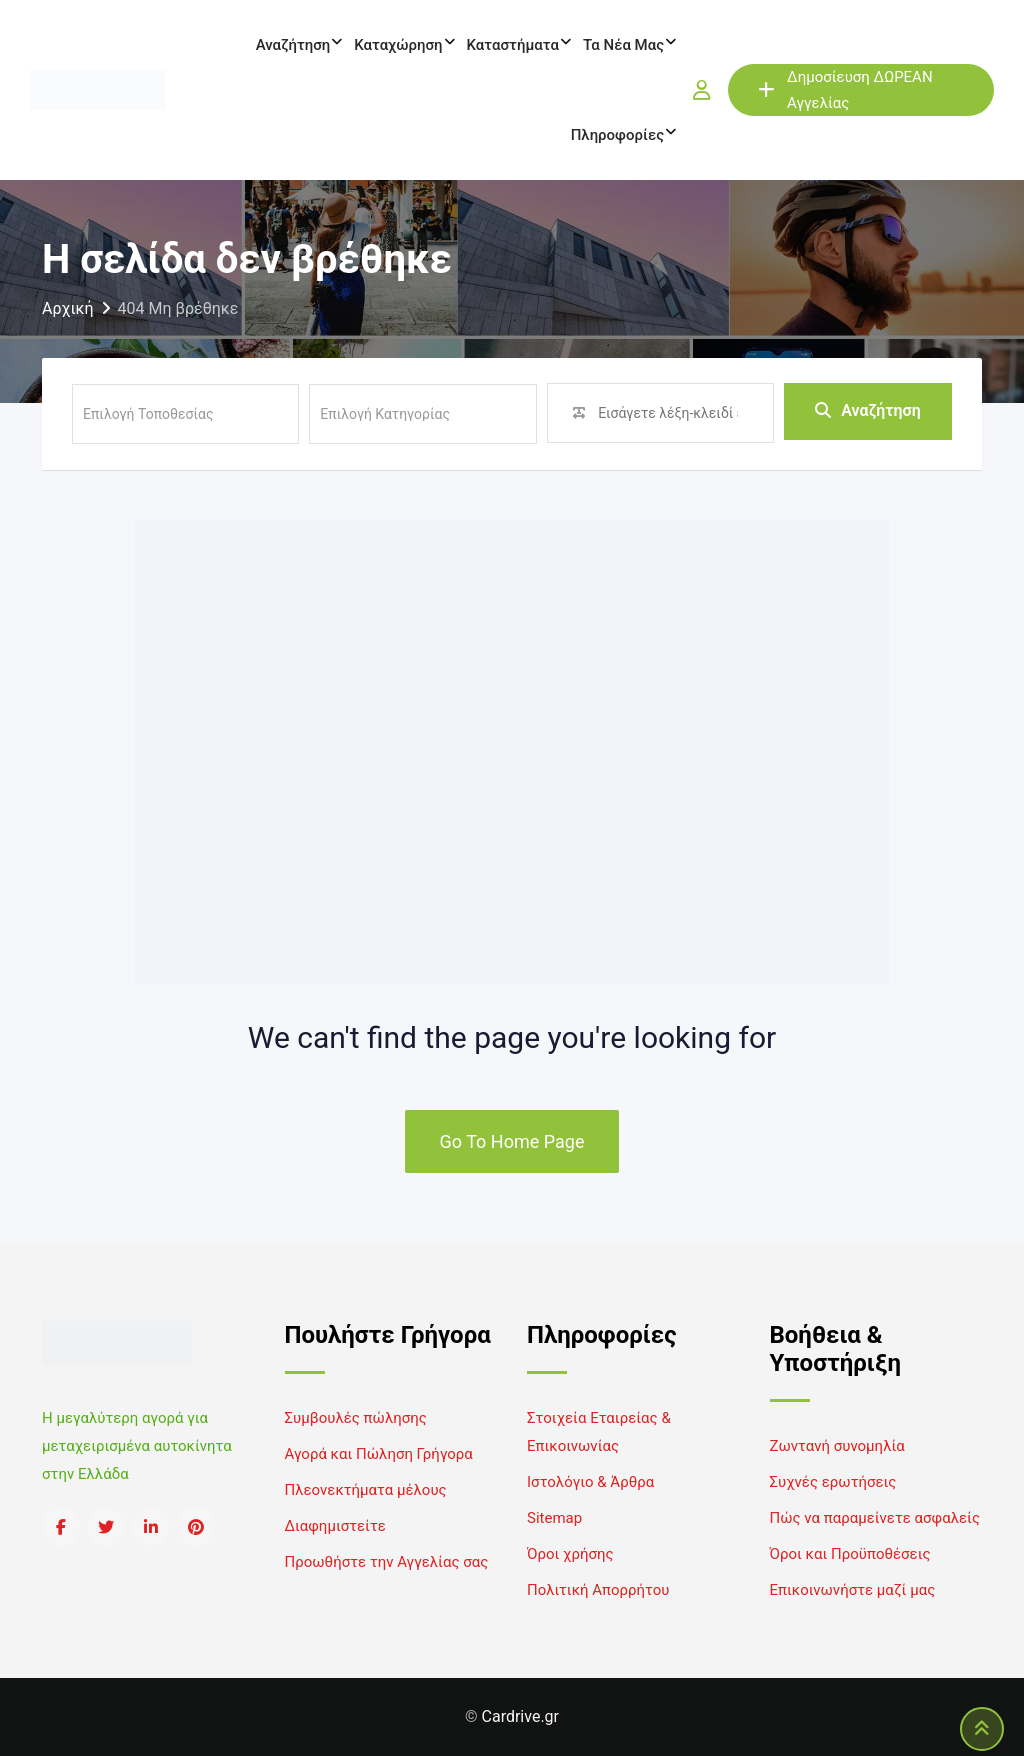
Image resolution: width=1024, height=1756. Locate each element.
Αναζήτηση (293, 45)
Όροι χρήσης (570, 1554)
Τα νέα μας (623, 45)
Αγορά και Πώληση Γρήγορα (379, 1454)
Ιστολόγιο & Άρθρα (590, 1482)
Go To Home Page (512, 1141)
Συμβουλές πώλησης (356, 1418)
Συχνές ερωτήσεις (833, 1482)
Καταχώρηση (398, 45)
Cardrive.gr (520, 1716)
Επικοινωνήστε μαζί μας (853, 1590)
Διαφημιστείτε (335, 1526)
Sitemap (554, 1518)
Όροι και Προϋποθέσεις (850, 1554)
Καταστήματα (513, 45)
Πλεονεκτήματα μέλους (366, 1490)
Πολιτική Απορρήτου (598, 1590)
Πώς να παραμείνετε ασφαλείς (875, 1518)
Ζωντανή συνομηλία (837, 1446)
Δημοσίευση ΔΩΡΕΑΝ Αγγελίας (845, 90)
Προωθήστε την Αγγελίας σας (387, 1562)
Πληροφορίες (617, 135)
